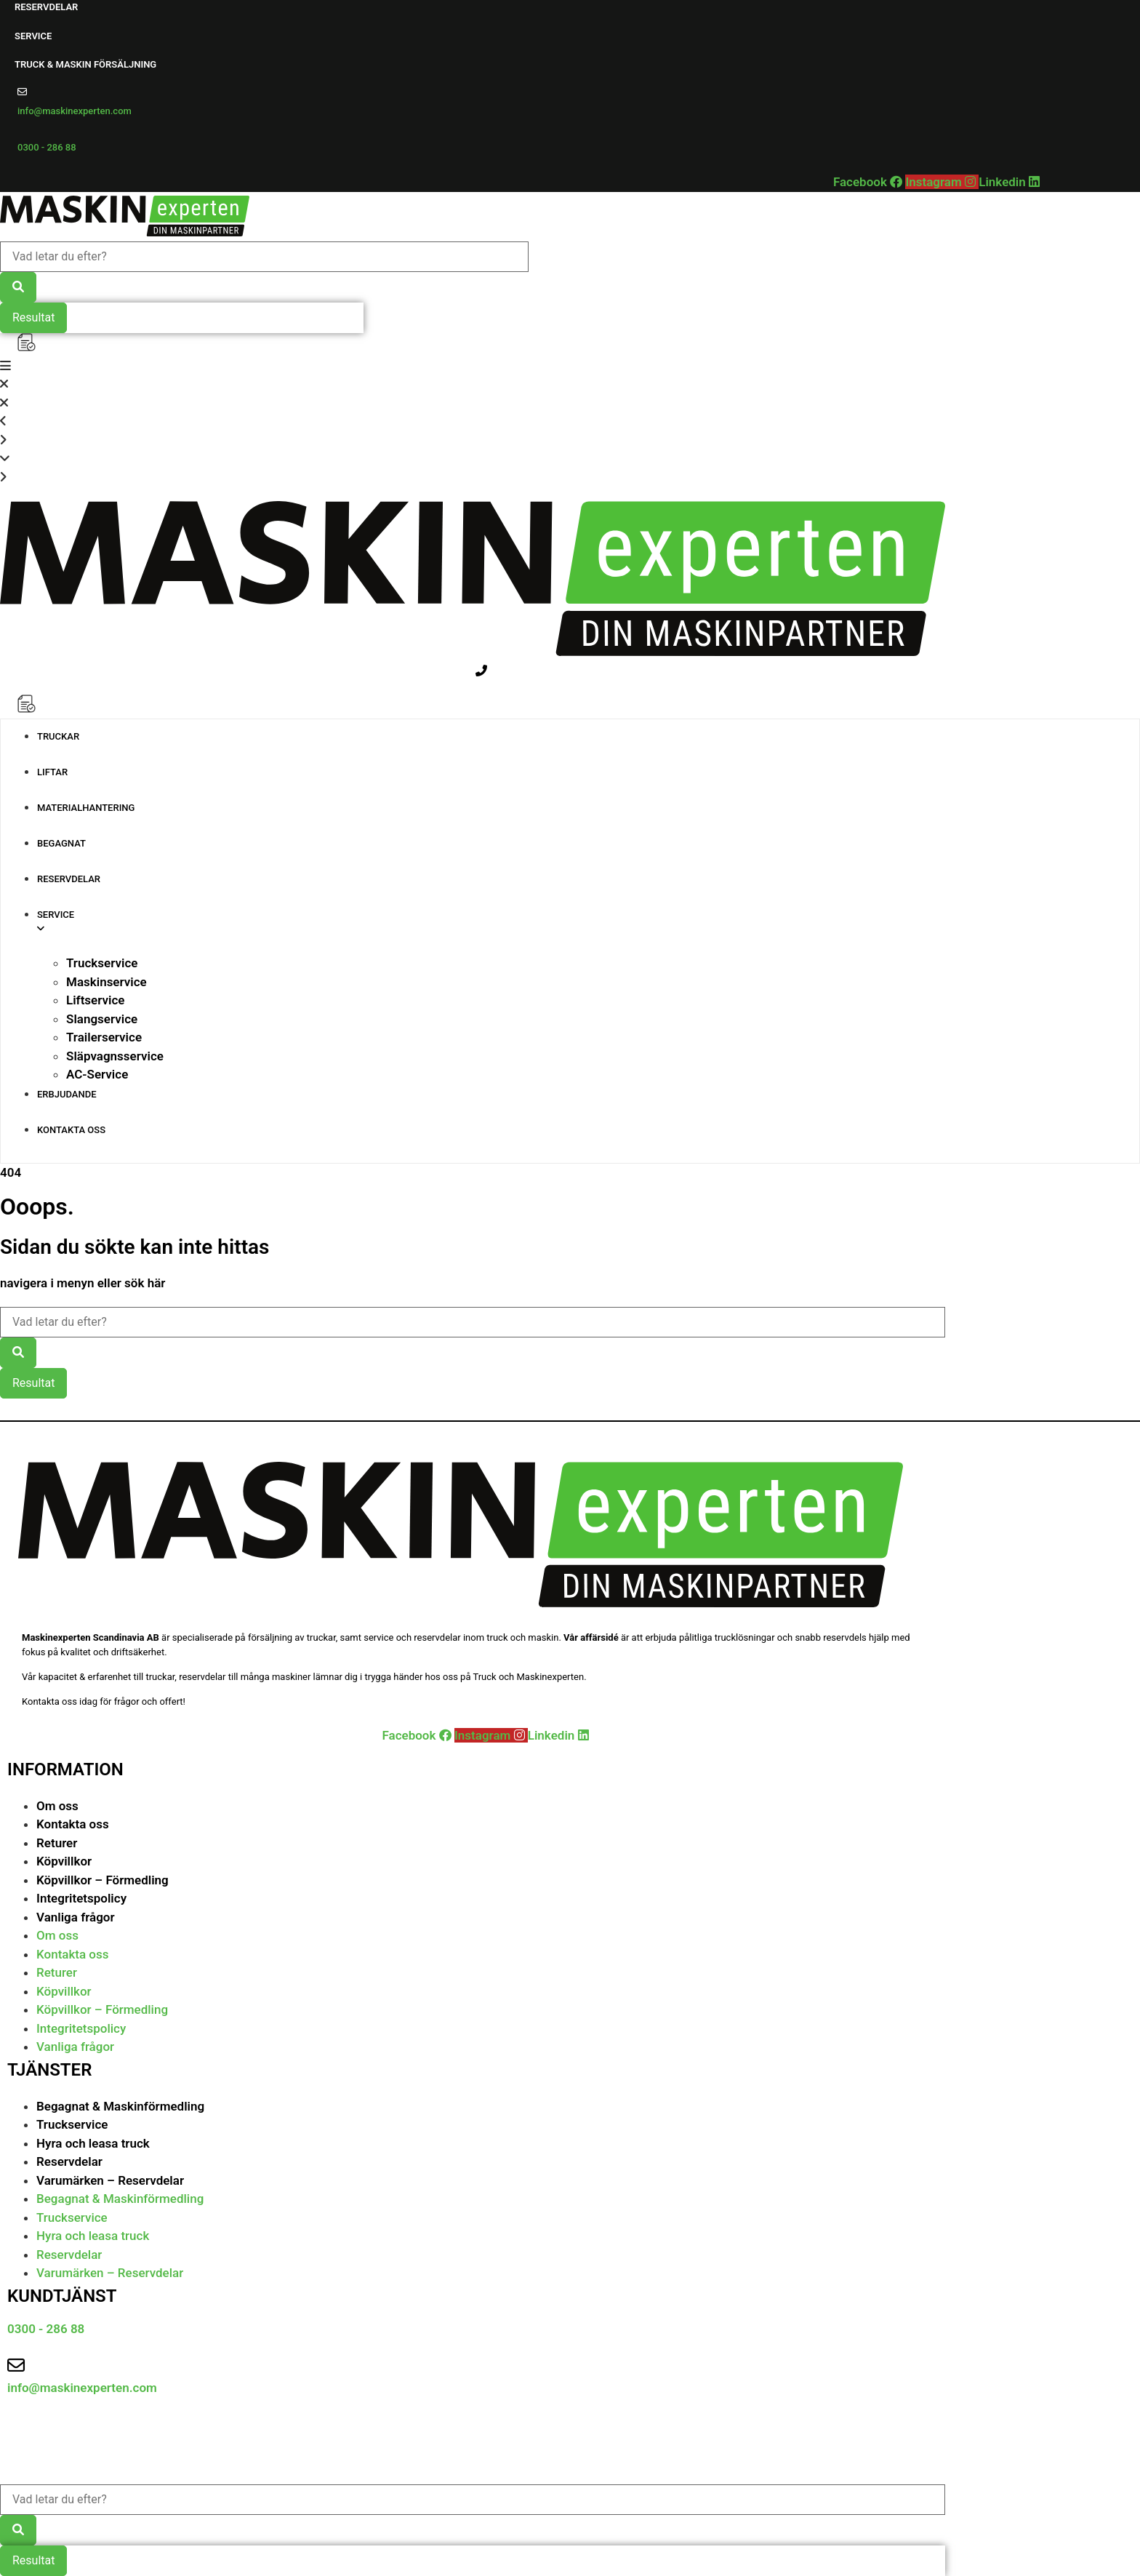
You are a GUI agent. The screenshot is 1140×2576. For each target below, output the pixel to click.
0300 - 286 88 (46, 147)
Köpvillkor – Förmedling (102, 1880)
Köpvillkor (64, 1861)
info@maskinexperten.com (74, 110)
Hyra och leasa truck (93, 2143)
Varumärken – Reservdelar (110, 2180)
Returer (56, 1843)
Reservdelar (69, 2161)
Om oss (57, 1806)
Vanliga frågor (75, 1917)
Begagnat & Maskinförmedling (120, 2106)
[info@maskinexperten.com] (22, 92)
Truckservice (72, 2124)
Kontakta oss (72, 1824)
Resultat (33, 317)
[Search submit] (18, 287)
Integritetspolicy (81, 1898)
